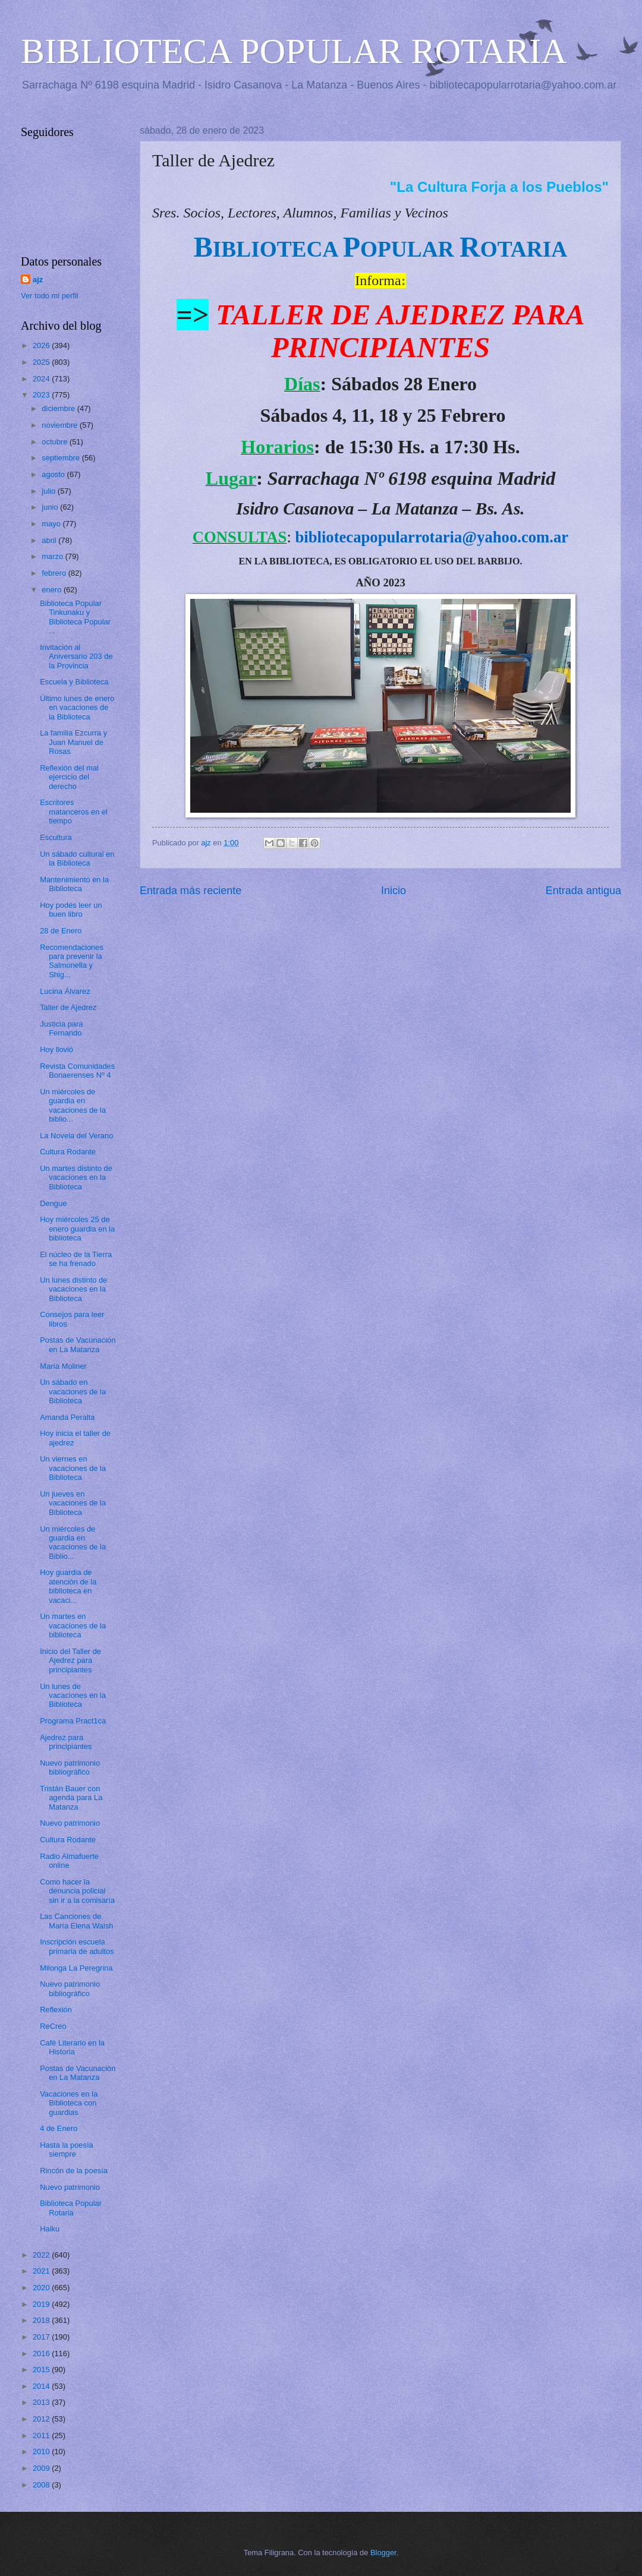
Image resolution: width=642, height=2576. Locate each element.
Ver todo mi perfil (49, 295)
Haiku (49, 2228)
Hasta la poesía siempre (66, 2149)
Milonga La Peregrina (76, 1967)
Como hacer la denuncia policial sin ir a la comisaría (77, 1891)
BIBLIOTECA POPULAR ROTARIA (294, 51)
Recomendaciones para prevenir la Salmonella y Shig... (71, 961)
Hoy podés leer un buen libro (71, 909)
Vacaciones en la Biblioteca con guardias (68, 2103)
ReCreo (53, 2026)
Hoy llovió (56, 1049)
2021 (42, 2270)
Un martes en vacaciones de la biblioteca (73, 1625)
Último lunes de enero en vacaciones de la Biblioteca (77, 707)
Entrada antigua (583, 890)
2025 (42, 362)
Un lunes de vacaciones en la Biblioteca (73, 1695)
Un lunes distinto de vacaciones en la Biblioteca (73, 1289)
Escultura (56, 837)
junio (51, 507)
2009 (42, 2468)
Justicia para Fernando (61, 1028)
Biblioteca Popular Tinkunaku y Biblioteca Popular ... (75, 617)
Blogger (383, 2552)
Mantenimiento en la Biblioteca (74, 884)
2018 (42, 2320)
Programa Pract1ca (73, 1720)
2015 (42, 2369)
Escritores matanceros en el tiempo (74, 811)
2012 (42, 2418)
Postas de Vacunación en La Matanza (77, 1344)
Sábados (365, 383)
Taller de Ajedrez (68, 1007)
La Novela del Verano (76, 1135)
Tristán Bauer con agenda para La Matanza (71, 1797)
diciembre (59, 408)
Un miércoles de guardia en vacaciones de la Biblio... (73, 1542)
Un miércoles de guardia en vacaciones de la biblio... (73, 1105)
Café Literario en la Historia (72, 2047)
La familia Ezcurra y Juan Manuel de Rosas (73, 742)
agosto (54, 474)
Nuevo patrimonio (70, 1823)
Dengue (53, 1203)
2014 (42, 2386)
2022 (42, 2254)
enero (53, 589)
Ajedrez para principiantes (66, 1742)
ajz (38, 279)
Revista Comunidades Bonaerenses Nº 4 (77, 1070)
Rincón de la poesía (74, 2170)
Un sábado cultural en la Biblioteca (77, 858)
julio (49, 491)
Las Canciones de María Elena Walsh (76, 1921)
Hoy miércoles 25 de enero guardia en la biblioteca (77, 1228)
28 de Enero (60, 930)
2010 (42, 2451)
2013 (42, 2402)
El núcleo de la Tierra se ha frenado (76, 1259)
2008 (42, 2484)
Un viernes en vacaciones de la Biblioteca (73, 1468)
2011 (42, 2435)
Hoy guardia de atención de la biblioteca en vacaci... (68, 1586)
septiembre (61, 457)
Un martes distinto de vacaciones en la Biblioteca (76, 1177)
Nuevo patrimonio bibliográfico (70, 1767)
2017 (42, 2336)
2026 (42, 345)
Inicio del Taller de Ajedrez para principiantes (70, 1660)
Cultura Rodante (68, 1151)
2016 (42, 2353)
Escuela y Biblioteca (74, 681)
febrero (55, 573)
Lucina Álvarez (65, 991)
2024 (42, 378)
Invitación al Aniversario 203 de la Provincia (76, 656)
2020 (42, 2287)
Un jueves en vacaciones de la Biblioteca (73, 1503)
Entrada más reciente (190, 890)
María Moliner (63, 1366)
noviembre (61, 425)
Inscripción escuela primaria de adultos (77, 1946)
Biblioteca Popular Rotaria (71, 2208)
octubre (56, 441)
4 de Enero (58, 2128)
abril (50, 540)
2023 (42, 394)
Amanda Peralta (67, 1417)
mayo (52, 523)
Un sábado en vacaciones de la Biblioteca (73, 1391)
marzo (53, 556)
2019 (42, 2304)
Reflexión (56, 2009)
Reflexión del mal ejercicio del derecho (69, 777)
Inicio (393, 890)
